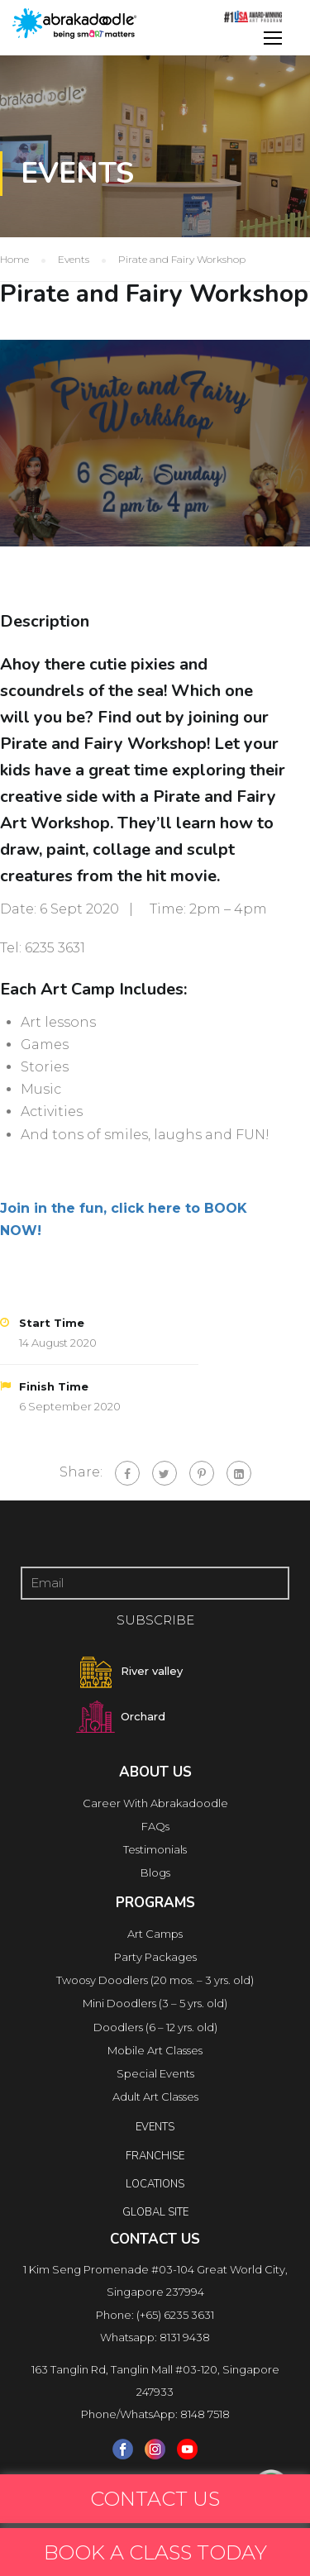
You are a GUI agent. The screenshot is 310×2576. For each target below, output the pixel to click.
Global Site (155, 2212)
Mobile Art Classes (155, 2050)
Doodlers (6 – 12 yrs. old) (155, 2027)
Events (155, 2127)
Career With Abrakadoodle (155, 1803)
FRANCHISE (155, 2156)
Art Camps (155, 1933)
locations (155, 2184)
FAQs (155, 1826)
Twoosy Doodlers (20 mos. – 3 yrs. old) (155, 1980)
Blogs (155, 1872)
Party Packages (155, 1956)
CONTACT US (155, 2499)
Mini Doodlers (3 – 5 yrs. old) (155, 2003)
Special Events (155, 2073)
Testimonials (155, 1849)
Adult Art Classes (155, 2096)
